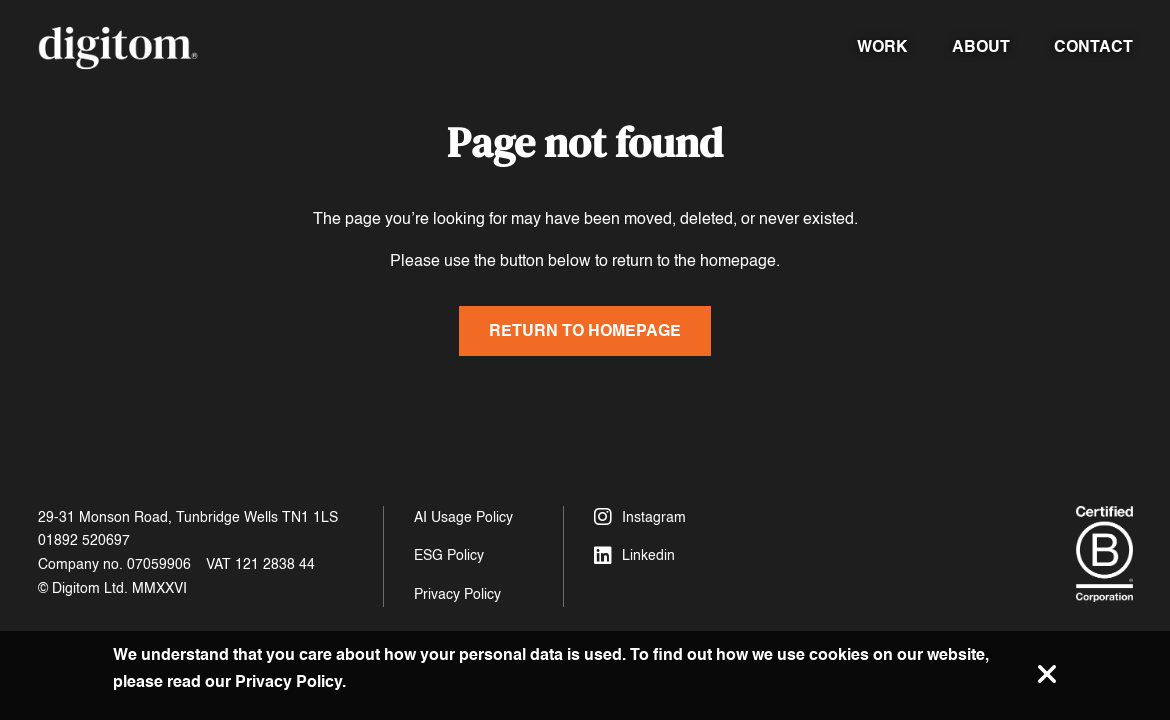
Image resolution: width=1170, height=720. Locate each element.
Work (882, 46)
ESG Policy (449, 555)
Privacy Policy (457, 594)
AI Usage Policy (463, 517)
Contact (1093, 46)
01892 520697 (84, 540)
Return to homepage (585, 330)
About (981, 46)
